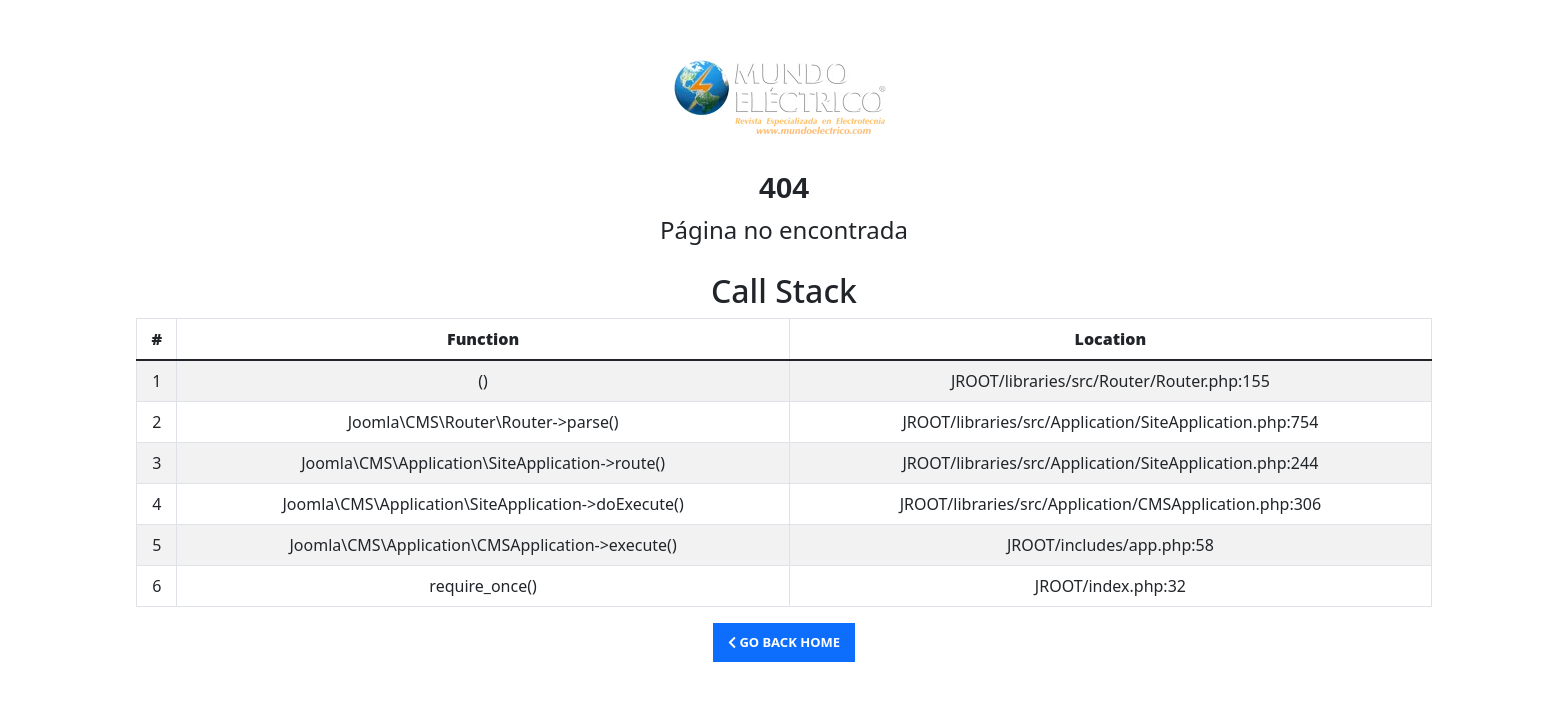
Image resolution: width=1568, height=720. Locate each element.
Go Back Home (784, 642)
